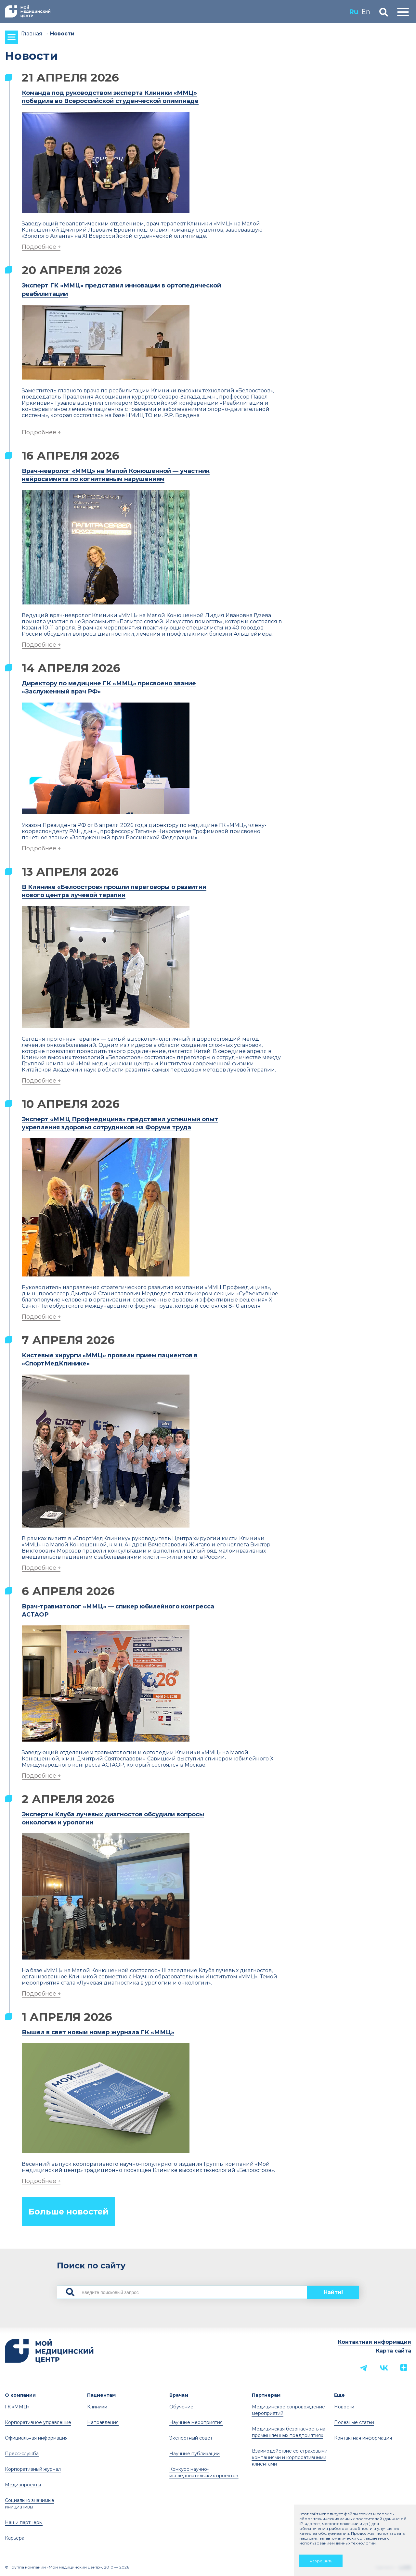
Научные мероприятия (196, 2422)
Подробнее (39, 246)
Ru (353, 12)
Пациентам (101, 2395)
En (365, 12)
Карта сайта (393, 2351)
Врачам (178, 2395)
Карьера (14, 2538)
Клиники (97, 2407)
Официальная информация (36, 2438)
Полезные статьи (354, 2422)
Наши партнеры (24, 2522)
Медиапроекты (23, 2485)
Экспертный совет (191, 2438)
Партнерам (266, 2395)
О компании (20, 2395)
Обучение (181, 2407)
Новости (344, 2407)
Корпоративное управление (38, 2422)
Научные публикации (194, 2453)
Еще (339, 2395)
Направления (103, 2422)
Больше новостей (69, 2211)
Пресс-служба (22, 2453)
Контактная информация (374, 2342)
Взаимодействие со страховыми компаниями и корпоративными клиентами (290, 2457)
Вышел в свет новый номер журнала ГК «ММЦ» (98, 2032)
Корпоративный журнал (33, 2469)
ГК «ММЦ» (17, 2407)
